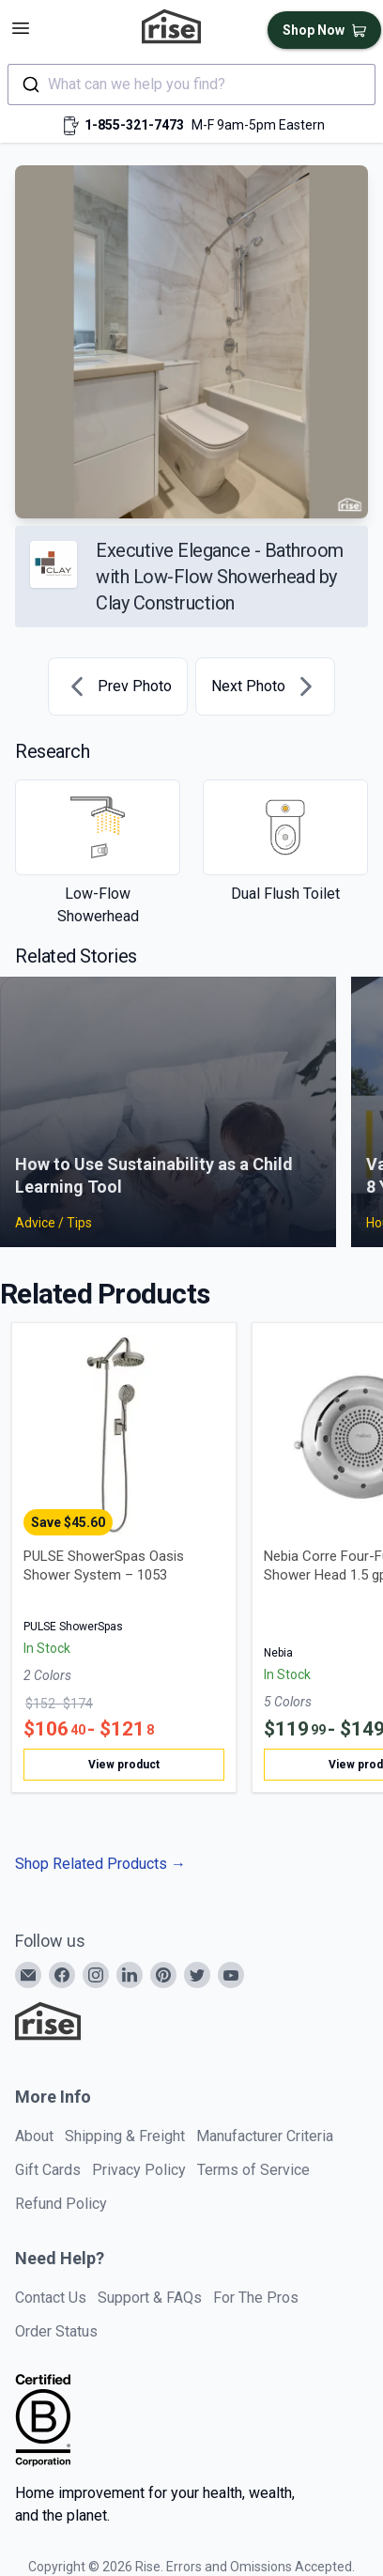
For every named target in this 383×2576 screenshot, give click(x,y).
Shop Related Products (100, 1864)
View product (124, 1764)
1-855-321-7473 (134, 124)
